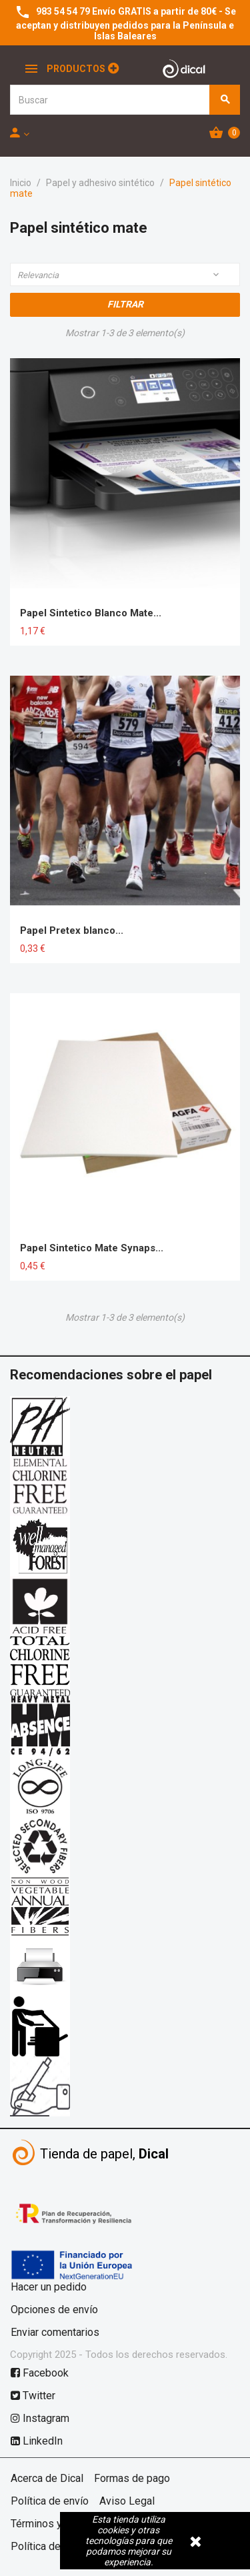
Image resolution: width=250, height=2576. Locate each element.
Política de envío (50, 2501)
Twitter (33, 2395)
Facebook (40, 2373)
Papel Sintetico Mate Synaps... (91, 1248)
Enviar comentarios (55, 2332)
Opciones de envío (54, 2309)
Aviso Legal (127, 2501)
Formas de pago (132, 2478)
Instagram (40, 2418)
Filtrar (125, 304)
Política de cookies (56, 2546)
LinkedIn (37, 2441)
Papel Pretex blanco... (71, 930)
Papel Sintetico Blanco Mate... (90, 613)
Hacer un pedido (49, 2287)
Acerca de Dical (47, 2478)
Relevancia (119, 274)
